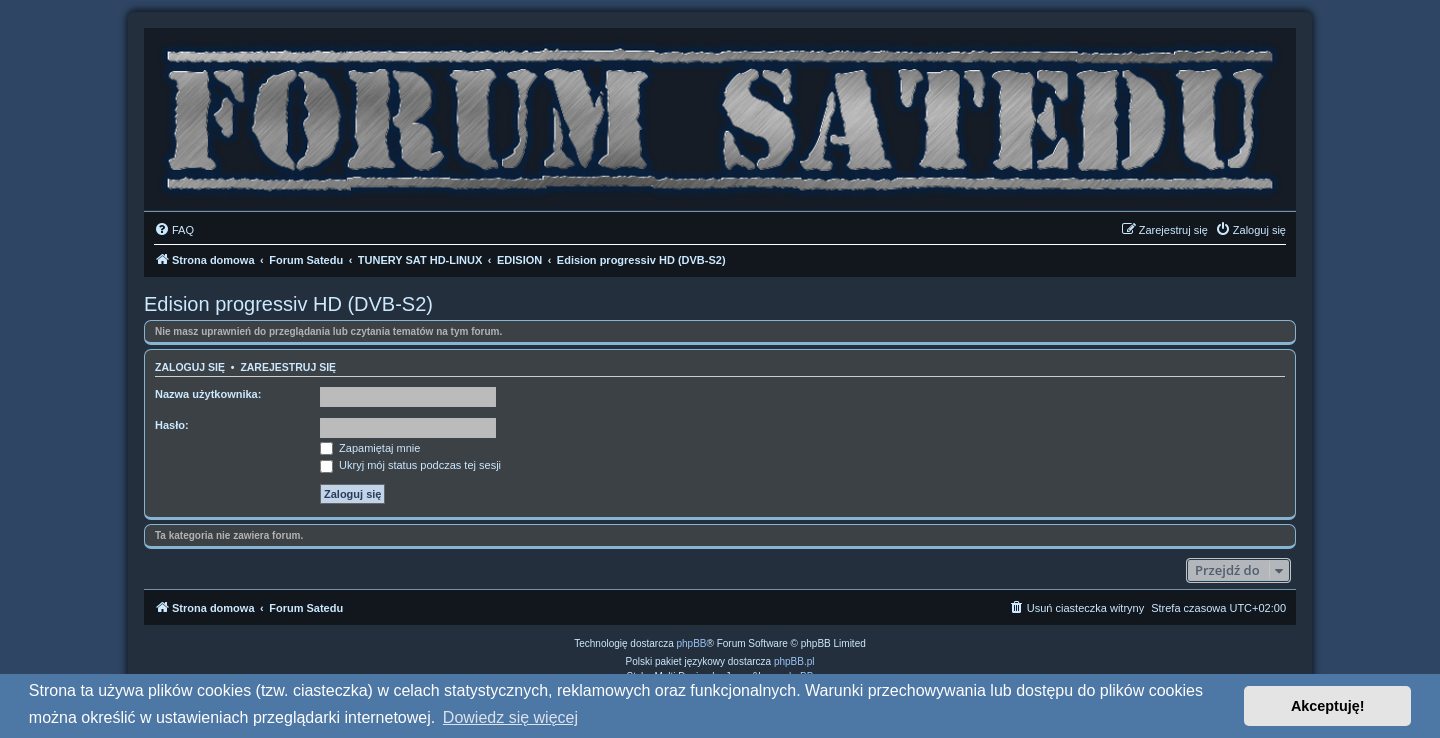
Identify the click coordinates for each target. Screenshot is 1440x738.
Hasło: (172, 425)
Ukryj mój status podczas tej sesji (410, 465)
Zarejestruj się (288, 367)
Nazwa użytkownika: (208, 394)
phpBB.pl (794, 661)
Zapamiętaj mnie (370, 448)
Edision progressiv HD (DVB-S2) (288, 304)
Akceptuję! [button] (1328, 706)
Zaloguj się (190, 367)
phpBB (692, 643)
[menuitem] (174, 230)
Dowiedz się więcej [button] (510, 717)
